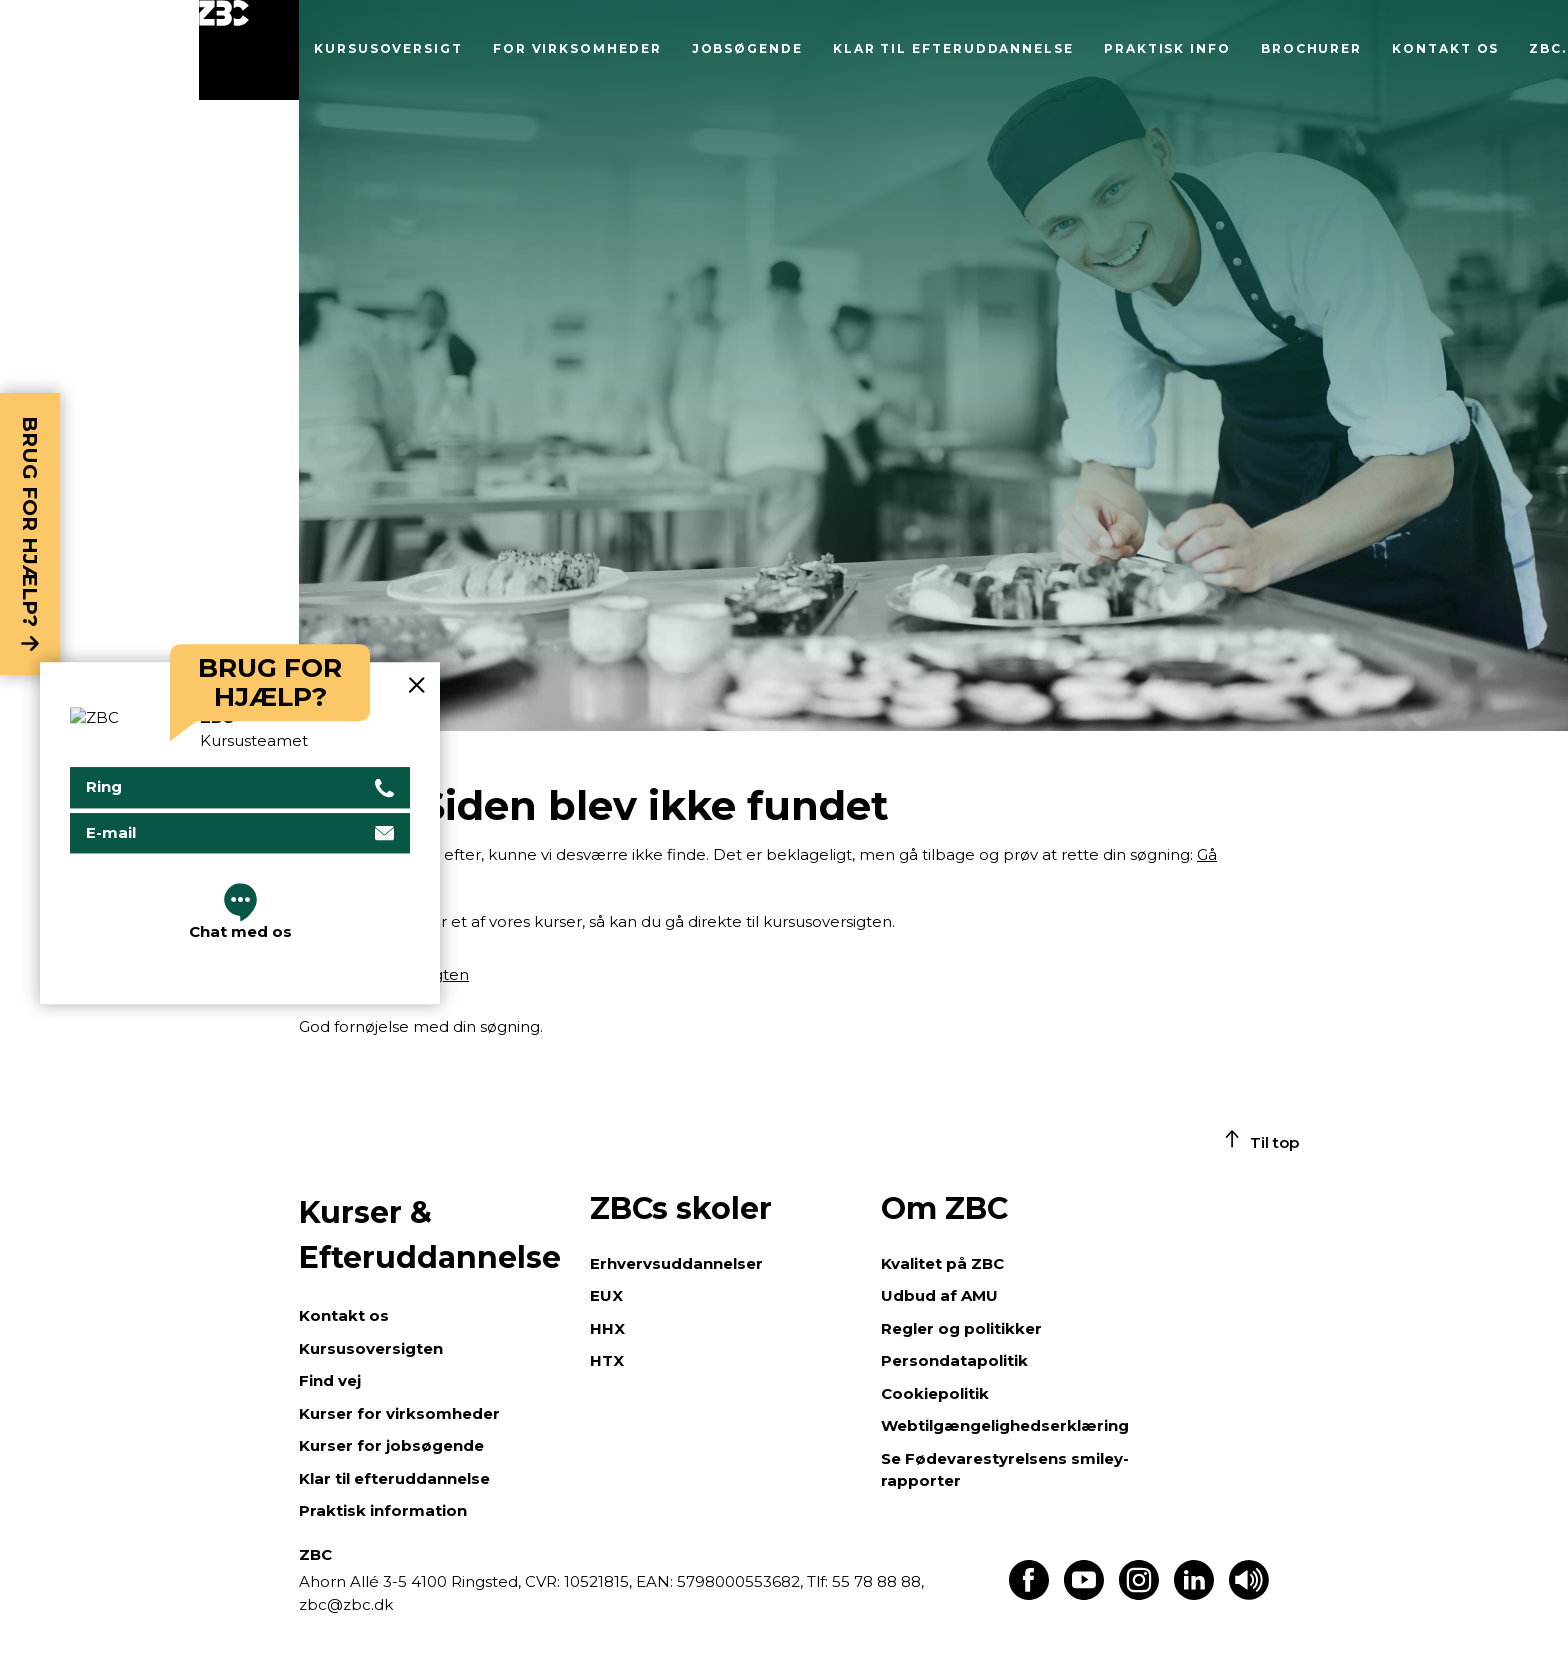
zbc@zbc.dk (346, 1604)
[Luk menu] (249, 50)
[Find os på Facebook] (1029, 1594)
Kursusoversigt (388, 48)
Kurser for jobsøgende (391, 1445)
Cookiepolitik (935, 1393)
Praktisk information (383, 1510)
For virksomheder (577, 48)
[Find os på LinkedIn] (1194, 1594)
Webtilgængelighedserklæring (1005, 1425)
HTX (607, 1360)
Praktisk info (1167, 48)
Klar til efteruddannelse (953, 48)
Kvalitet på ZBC (942, 1263)
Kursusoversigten (371, 1348)
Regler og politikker (961, 1328)
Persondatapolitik (954, 1360)
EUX (606, 1295)
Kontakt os (1445, 48)
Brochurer (1311, 48)
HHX (607, 1328)
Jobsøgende (747, 48)
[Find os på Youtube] (1084, 1594)
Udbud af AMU (939, 1295)
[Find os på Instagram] (1139, 1594)
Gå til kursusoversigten (384, 974)
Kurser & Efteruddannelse (430, 1235)
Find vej (330, 1380)
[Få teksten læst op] (1249, 1594)
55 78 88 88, (876, 1581)
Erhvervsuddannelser (676, 1263)
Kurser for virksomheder (399, 1413)
